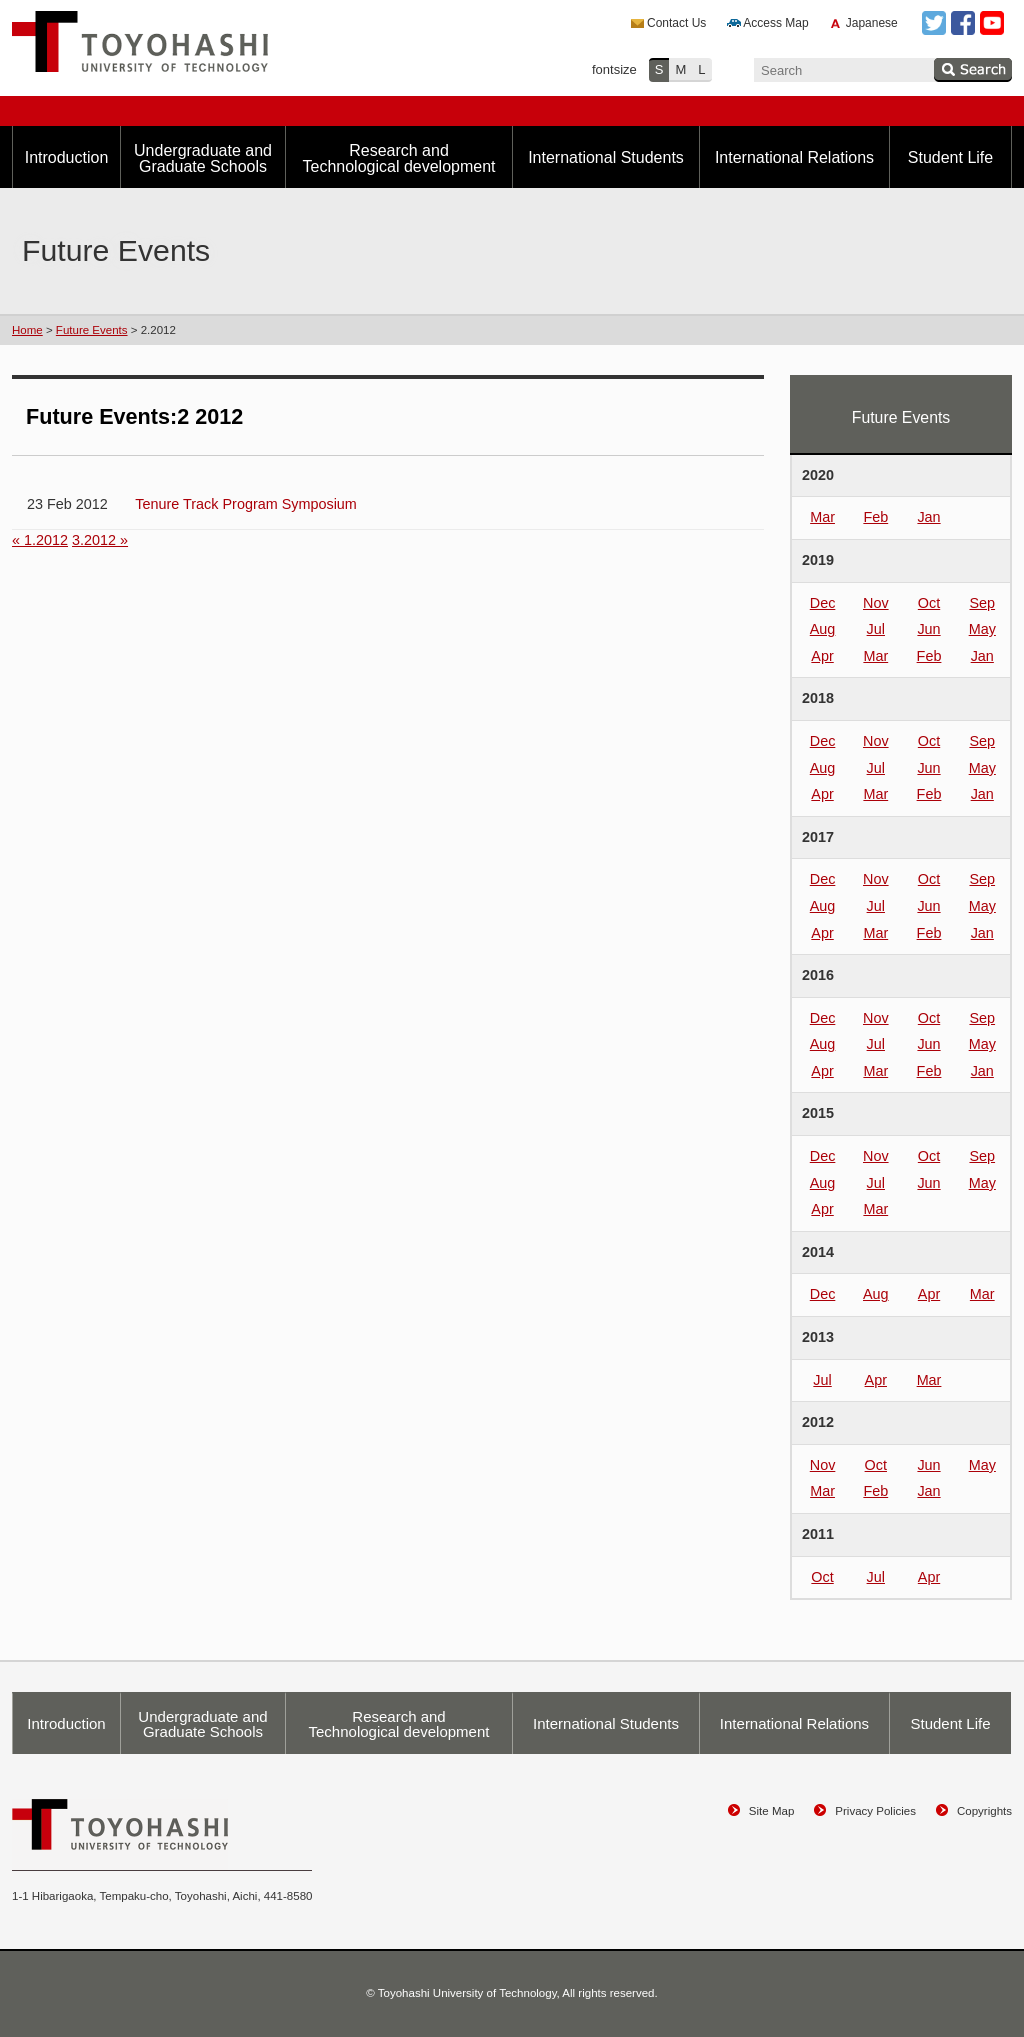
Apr (822, 656)
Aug (823, 629)
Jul (876, 629)
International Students (606, 157)
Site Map (771, 1811)
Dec (823, 603)
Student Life (950, 157)
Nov (876, 603)
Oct (929, 603)
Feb (875, 517)
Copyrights (984, 1811)
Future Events (92, 330)
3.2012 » (100, 540)
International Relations (794, 157)
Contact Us (676, 23)
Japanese (872, 23)
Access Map (775, 23)
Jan (928, 517)
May (982, 629)
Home (27, 330)
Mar (822, 517)
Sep (982, 603)
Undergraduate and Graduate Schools (203, 158)
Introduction (67, 157)
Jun (928, 629)
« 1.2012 (40, 540)
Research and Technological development (398, 158)
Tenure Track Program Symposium (246, 504)
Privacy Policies (875, 1811)
